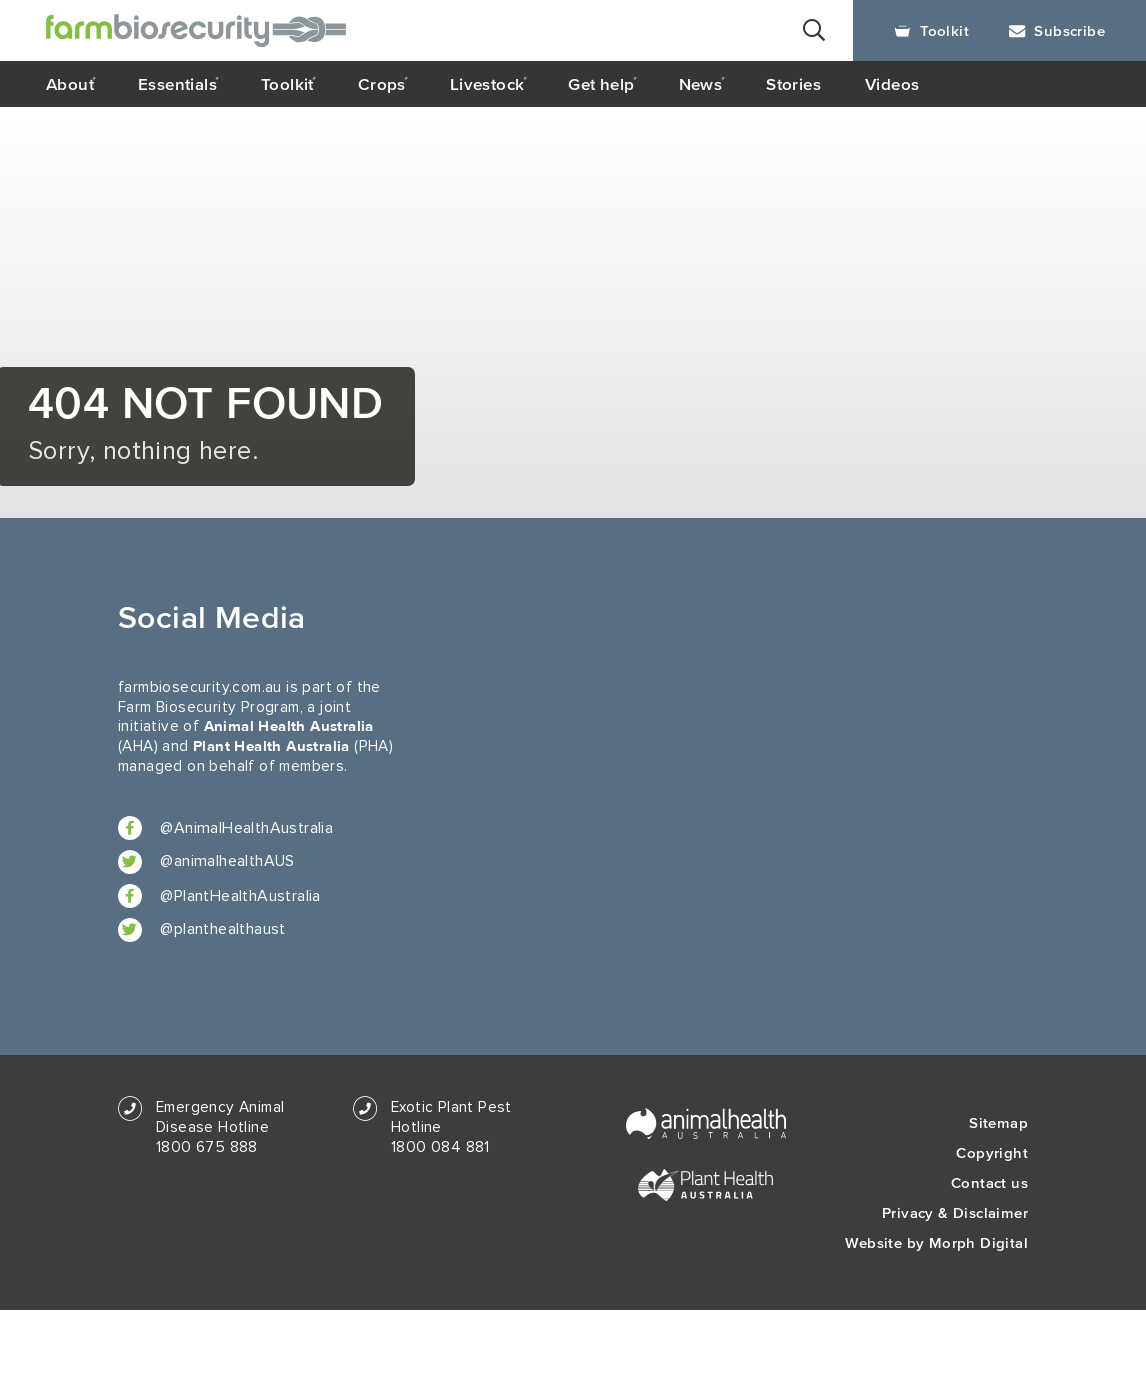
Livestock (487, 84)
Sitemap (998, 1122)
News (701, 84)
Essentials (177, 84)
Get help (601, 84)
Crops (382, 84)
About (70, 84)
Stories (793, 84)
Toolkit (931, 30)
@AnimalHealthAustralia (225, 828)
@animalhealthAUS (206, 862)
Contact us (989, 1182)
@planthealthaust (202, 930)
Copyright (992, 1152)
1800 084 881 (440, 1147)
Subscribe (1057, 30)
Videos (892, 84)
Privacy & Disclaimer (955, 1212)
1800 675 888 (207, 1147)
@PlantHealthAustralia (219, 896)
